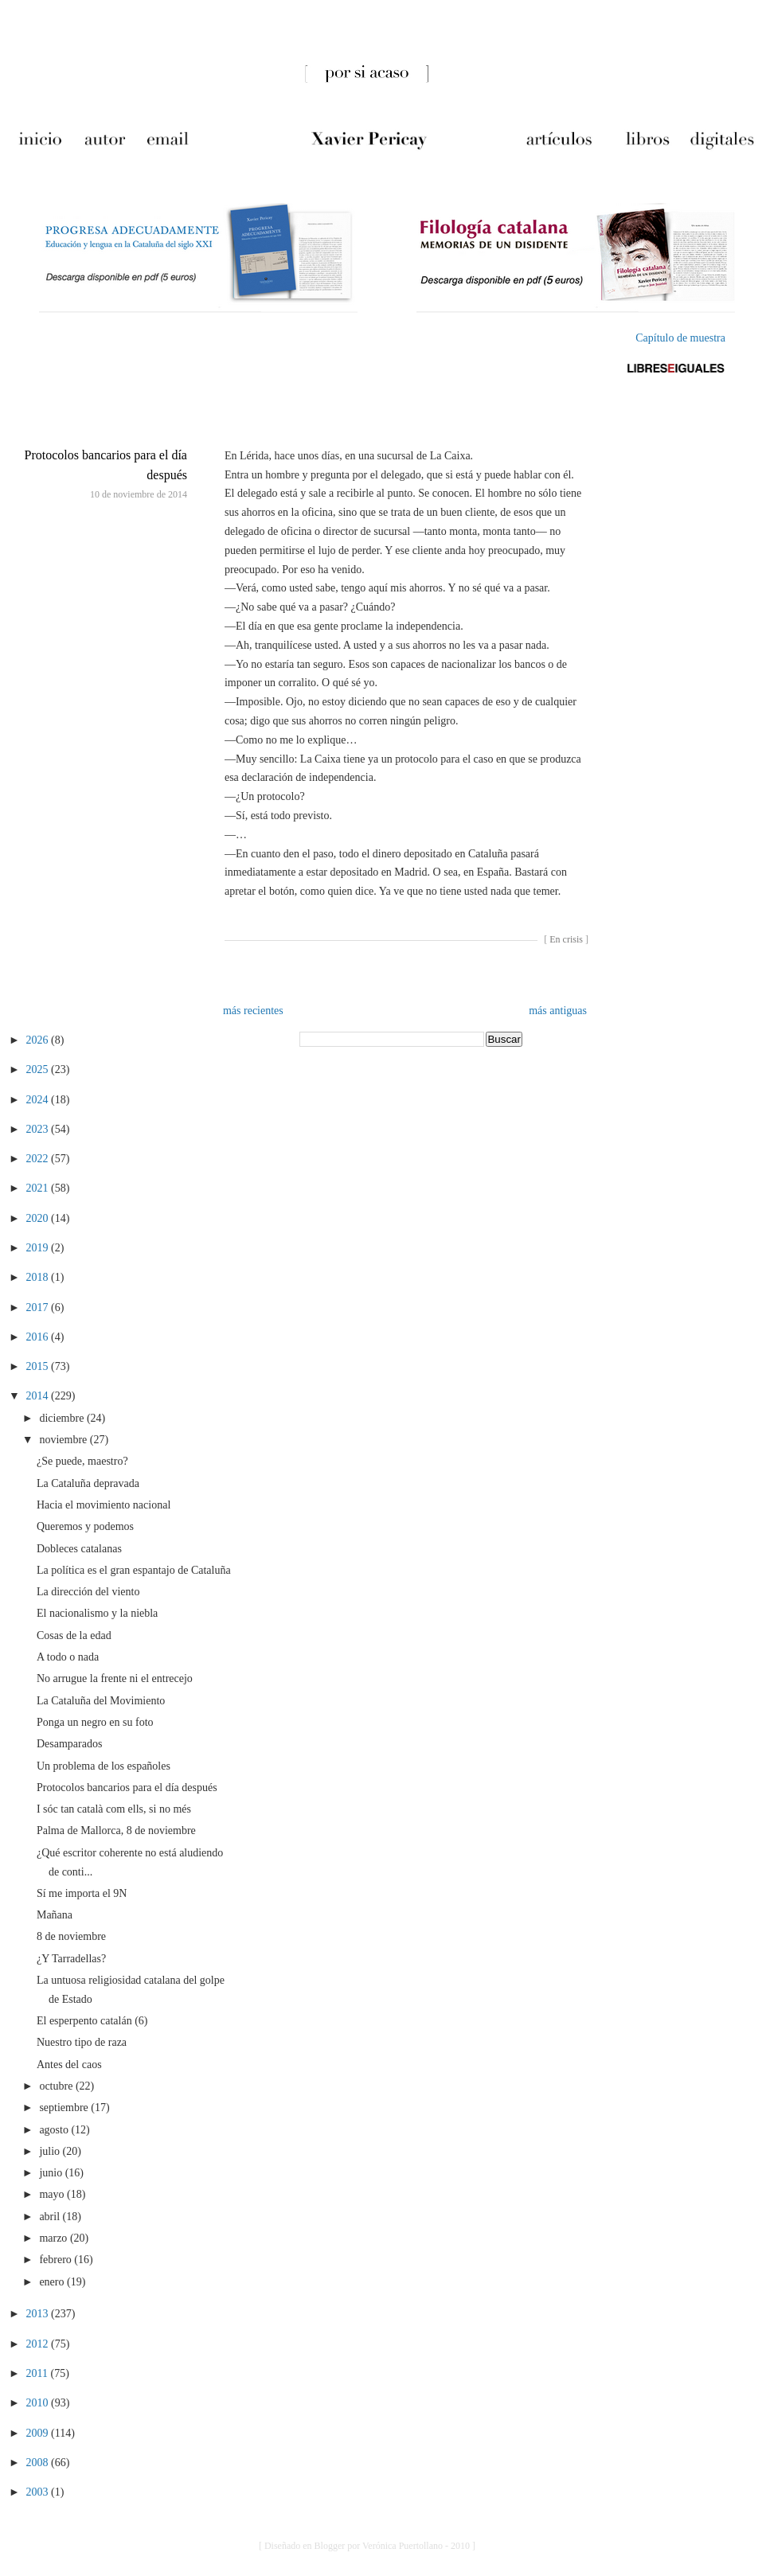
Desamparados (69, 1744)
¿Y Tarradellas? (71, 1959)
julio (50, 2151)
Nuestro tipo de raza (82, 2042)
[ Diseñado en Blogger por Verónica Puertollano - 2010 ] (367, 2545)
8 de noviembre (71, 1936)
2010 (39, 2403)
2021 (39, 1188)
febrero (56, 2260)
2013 (39, 2314)
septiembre (65, 2107)
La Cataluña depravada (88, 1483)
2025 (39, 1069)
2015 (39, 1366)
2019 (39, 1248)
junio (51, 2173)
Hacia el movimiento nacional (103, 1505)
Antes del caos (69, 2065)
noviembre (64, 1440)
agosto (55, 2130)
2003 (39, 2492)
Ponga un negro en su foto (95, 1722)
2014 (39, 1396)
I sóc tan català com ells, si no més (114, 1809)
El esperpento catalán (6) (92, 2021)
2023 (39, 1129)
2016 (39, 1337)
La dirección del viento (88, 1592)
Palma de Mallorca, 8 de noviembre (116, 1830)
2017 (39, 1307)
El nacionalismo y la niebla (97, 1613)
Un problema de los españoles (103, 1766)
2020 (39, 1218)
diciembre (62, 1418)
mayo (53, 2194)
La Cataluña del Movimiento (101, 1701)
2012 (39, 2344)
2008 (39, 2463)
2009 (39, 2433)
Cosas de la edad (74, 1635)
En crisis (566, 939)
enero (53, 2282)
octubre (57, 2086)
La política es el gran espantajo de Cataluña (134, 1570)
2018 (39, 1277)
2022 (39, 1159)
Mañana (54, 1915)
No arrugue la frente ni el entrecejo (115, 1678)
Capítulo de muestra (680, 338)
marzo (54, 2238)
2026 (39, 1040)
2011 (38, 2373)
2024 (39, 1100)
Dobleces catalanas (79, 1549)
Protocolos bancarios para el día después (127, 1787)
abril (50, 2217)
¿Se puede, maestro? (82, 1461)
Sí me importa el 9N (82, 1893)
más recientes (253, 1011)
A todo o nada (68, 1657)
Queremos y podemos (85, 1526)
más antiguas (558, 1011)
